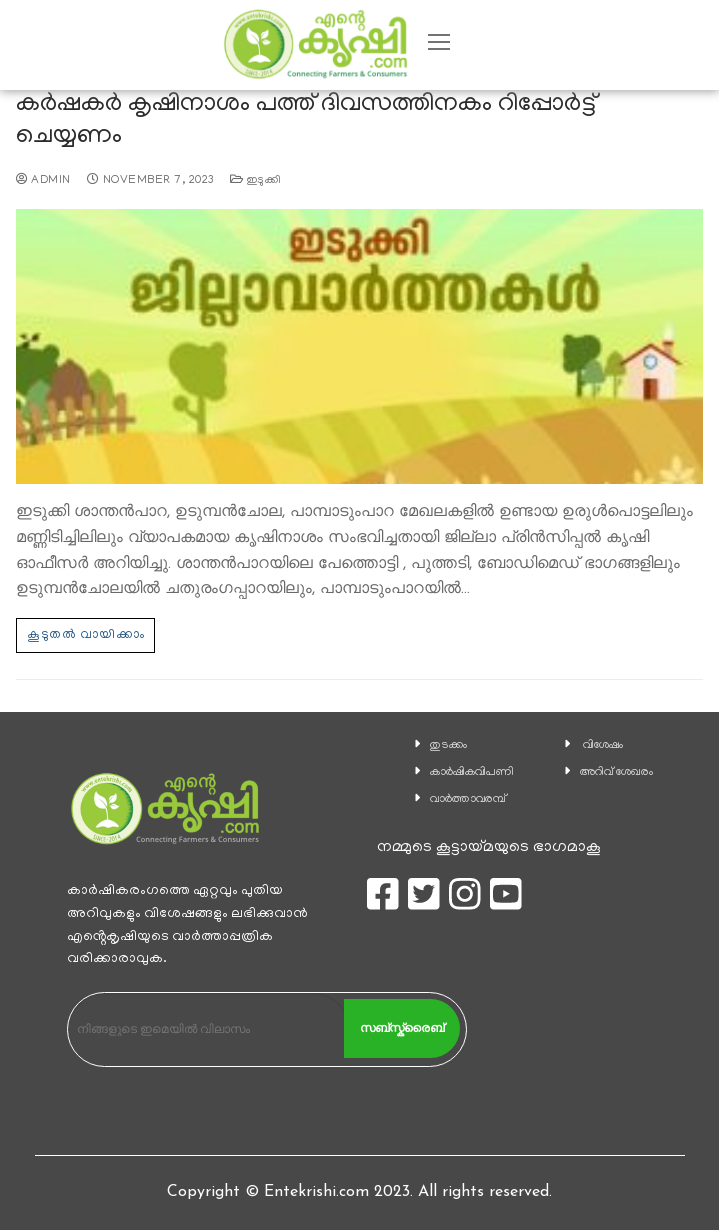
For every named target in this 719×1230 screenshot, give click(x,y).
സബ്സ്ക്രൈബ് (402, 1028)
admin (43, 181)
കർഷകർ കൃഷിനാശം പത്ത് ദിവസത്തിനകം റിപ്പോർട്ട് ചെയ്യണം (306, 121)
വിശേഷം (603, 745)
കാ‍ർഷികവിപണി (472, 772)
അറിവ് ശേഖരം (616, 772)
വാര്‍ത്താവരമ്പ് (468, 799)
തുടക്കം (448, 745)
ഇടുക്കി (255, 181)
